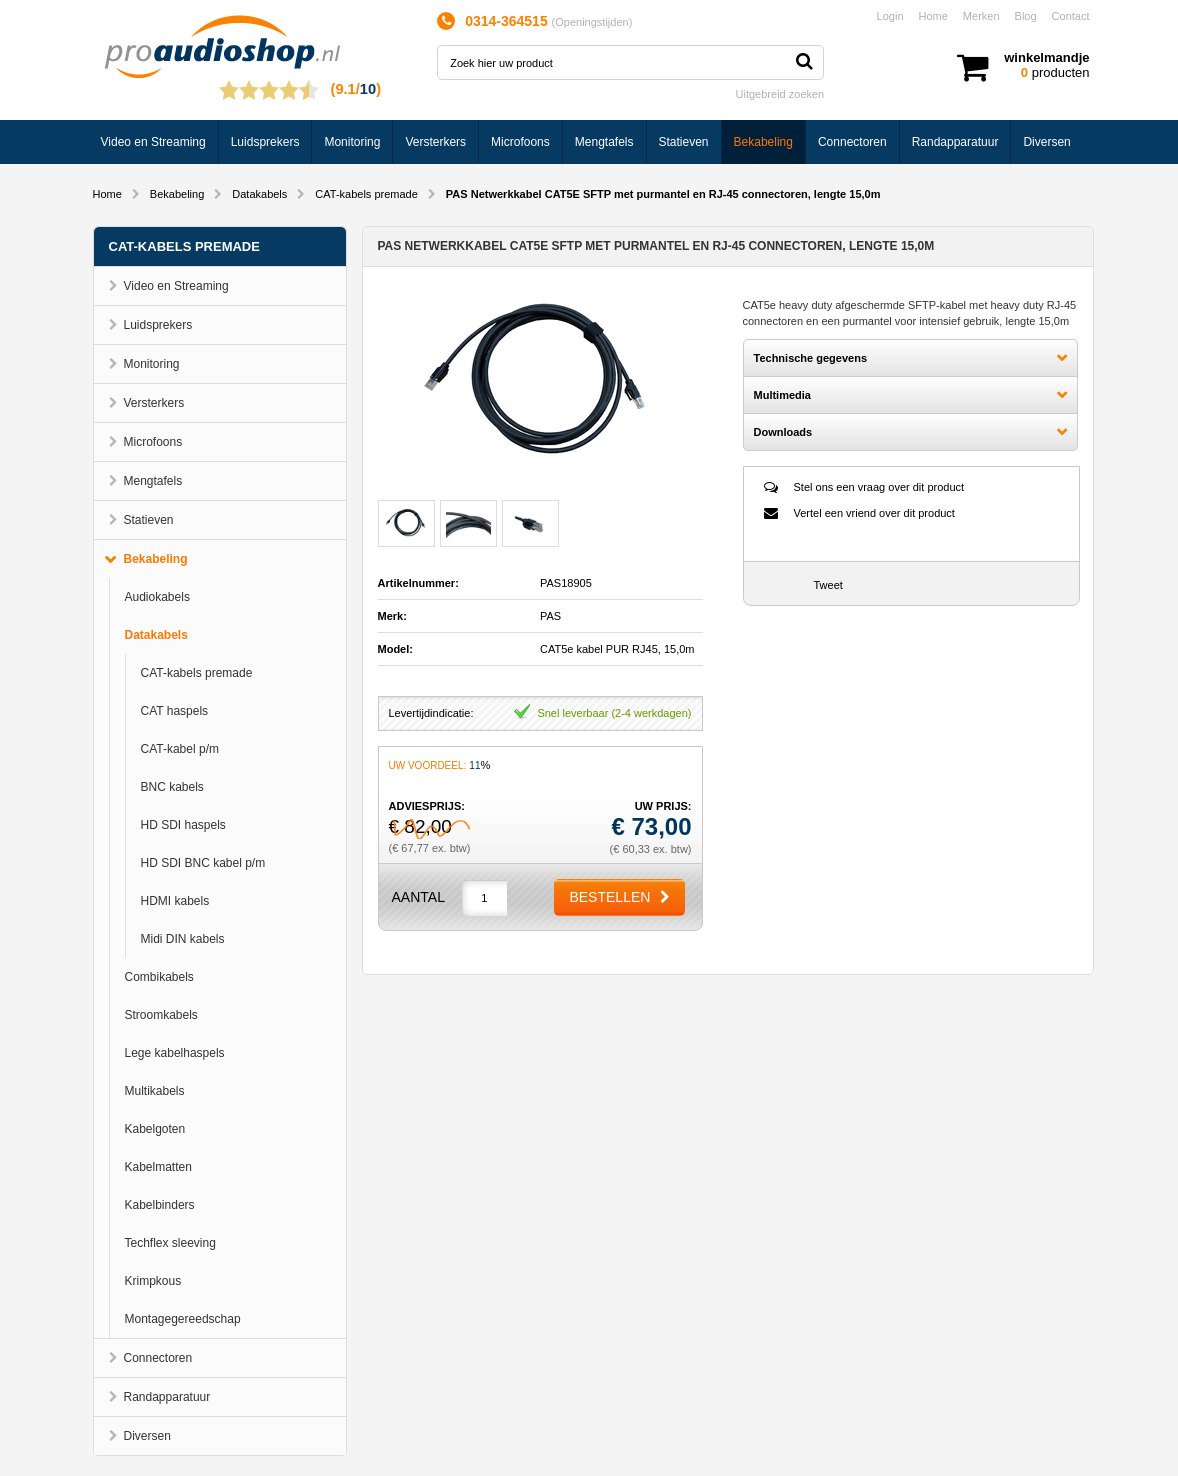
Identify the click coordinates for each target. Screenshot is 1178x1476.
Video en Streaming (153, 142)
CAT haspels (175, 711)
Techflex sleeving (170, 1243)
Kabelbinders (160, 1205)
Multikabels (155, 1091)
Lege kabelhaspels (175, 1053)
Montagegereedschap (183, 1319)
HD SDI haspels (183, 825)
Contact (1071, 16)
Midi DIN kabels (183, 939)
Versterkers (435, 142)
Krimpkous (153, 1281)
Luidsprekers (265, 142)
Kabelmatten (158, 1167)
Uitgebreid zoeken (780, 94)
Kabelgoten (155, 1129)
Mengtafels (604, 142)
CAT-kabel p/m (180, 749)
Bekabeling (763, 142)
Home (933, 16)
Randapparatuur (955, 142)
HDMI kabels (175, 901)
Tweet (828, 585)
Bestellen (609, 897)
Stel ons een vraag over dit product (879, 487)
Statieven (684, 142)
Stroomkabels (161, 1015)
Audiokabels (157, 597)
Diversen (1046, 142)
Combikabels (159, 977)
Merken (981, 16)
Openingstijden (591, 22)
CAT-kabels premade (366, 194)
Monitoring (352, 142)
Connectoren (852, 142)
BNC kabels (172, 787)
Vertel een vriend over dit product (874, 513)
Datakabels (259, 194)
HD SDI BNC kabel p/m (203, 863)
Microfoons (520, 142)
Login (890, 16)
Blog (1026, 16)
